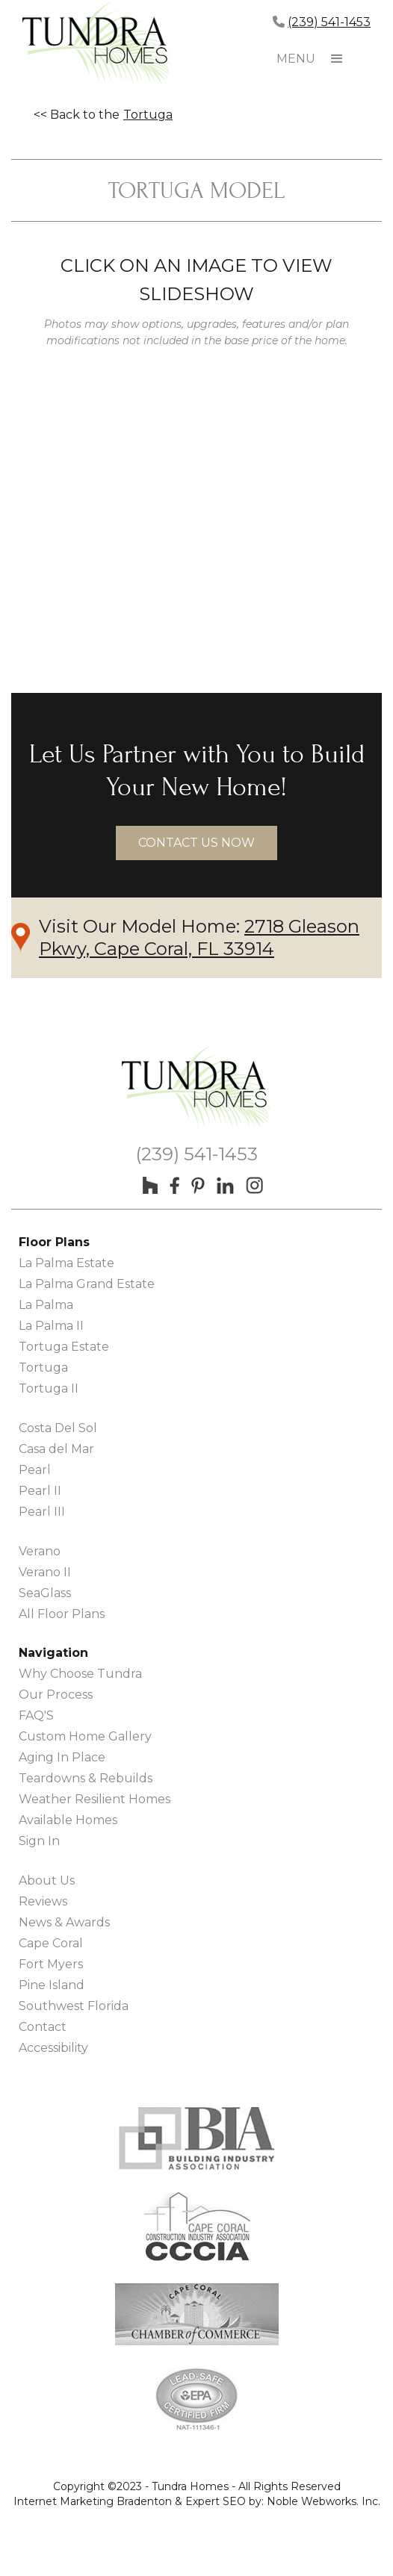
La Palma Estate (66, 1263)
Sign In (39, 1841)
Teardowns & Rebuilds (85, 1778)
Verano (40, 1551)
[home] (97, 44)
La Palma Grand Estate (87, 1284)
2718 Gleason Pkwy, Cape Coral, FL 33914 (199, 937)
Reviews (43, 1901)
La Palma (46, 1305)
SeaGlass (45, 1593)
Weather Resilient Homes (94, 1799)
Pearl (35, 1470)
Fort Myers (51, 1964)
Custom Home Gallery (85, 1736)
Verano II (45, 1572)
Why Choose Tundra (80, 1674)
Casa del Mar (56, 1449)
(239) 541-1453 (329, 22)
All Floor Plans (62, 1614)
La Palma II (51, 1326)
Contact (42, 2027)
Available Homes (68, 1820)
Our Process (56, 1694)
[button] (337, 59)
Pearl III (42, 1512)
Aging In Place (62, 1757)
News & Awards (64, 1922)
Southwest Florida (74, 2006)
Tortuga (148, 115)
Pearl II (40, 1491)
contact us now (196, 843)
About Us (47, 1880)
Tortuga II (48, 1388)
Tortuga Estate (64, 1347)
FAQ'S (36, 1715)
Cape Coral (51, 1943)
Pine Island (51, 1985)
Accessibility (53, 2048)
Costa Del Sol (58, 1428)
